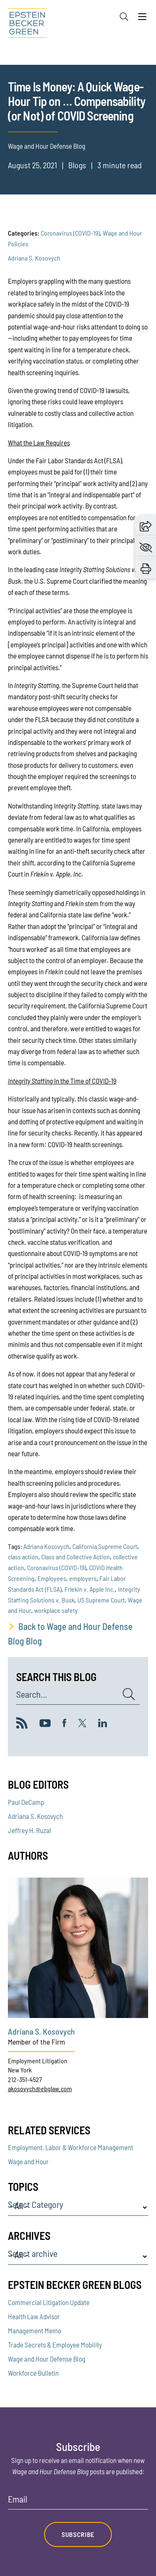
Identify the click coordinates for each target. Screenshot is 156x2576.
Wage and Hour (28, 2161)
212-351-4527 (25, 2079)
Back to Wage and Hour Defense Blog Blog (70, 1633)
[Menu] (142, 18)
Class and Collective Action (75, 1557)
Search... (31, 1694)
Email (17, 2499)
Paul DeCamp (26, 1802)
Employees (51, 1578)
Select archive (32, 2254)
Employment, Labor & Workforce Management (70, 2147)
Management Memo (34, 2330)
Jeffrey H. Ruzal (29, 1830)
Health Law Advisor (34, 2316)
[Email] (78, 2502)
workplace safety (56, 1610)
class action (23, 1557)
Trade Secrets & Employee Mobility (55, 2344)
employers (83, 1578)
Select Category (35, 2205)
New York (20, 2070)
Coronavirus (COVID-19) (70, 233)
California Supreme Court (104, 1546)
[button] (145, 525)
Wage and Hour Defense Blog (46, 2359)
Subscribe (78, 2534)
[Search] (124, 16)
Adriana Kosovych (46, 1546)
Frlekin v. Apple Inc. (89, 1589)
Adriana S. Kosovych (34, 258)
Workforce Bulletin (33, 2373)
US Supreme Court (101, 1600)
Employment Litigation (37, 2061)
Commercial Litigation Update (48, 2302)
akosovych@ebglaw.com (40, 2088)
